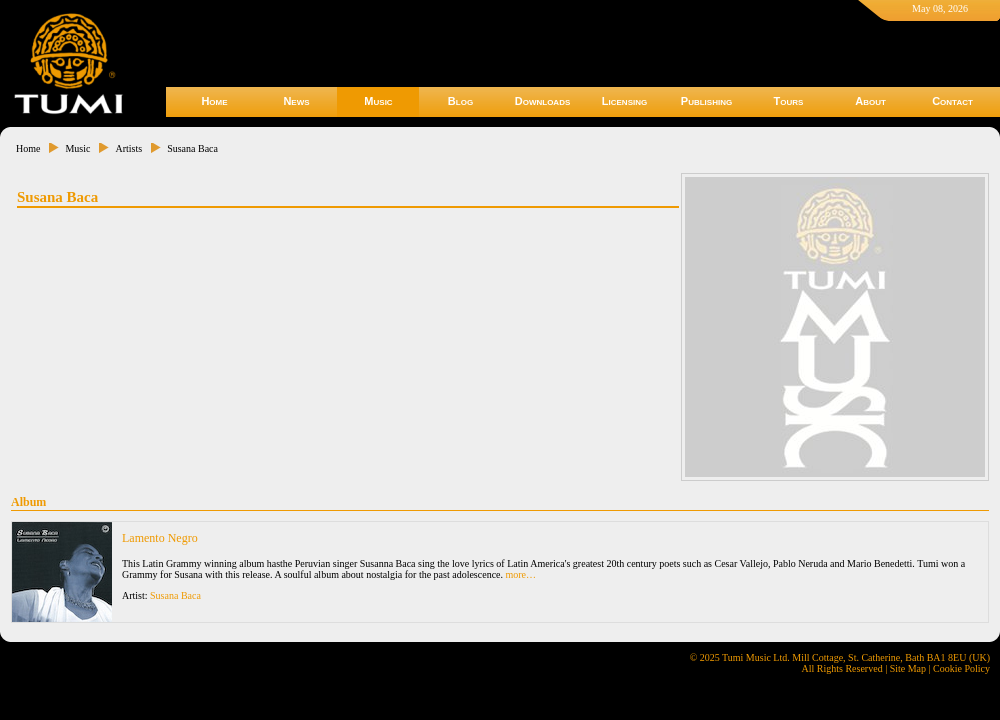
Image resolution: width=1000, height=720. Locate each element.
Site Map (908, 668)
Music (378, 101)
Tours (789, 101)
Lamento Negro (160, 538)
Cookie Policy (961, 668)
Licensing (624, 101)
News (296, 101)
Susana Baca (192, 148)
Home (214, 101)
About (870, 101)
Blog (460, 101)
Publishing (706, 101)
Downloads (543, 101)
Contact (952, 101)
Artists (128, 148)
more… (521, 574)
